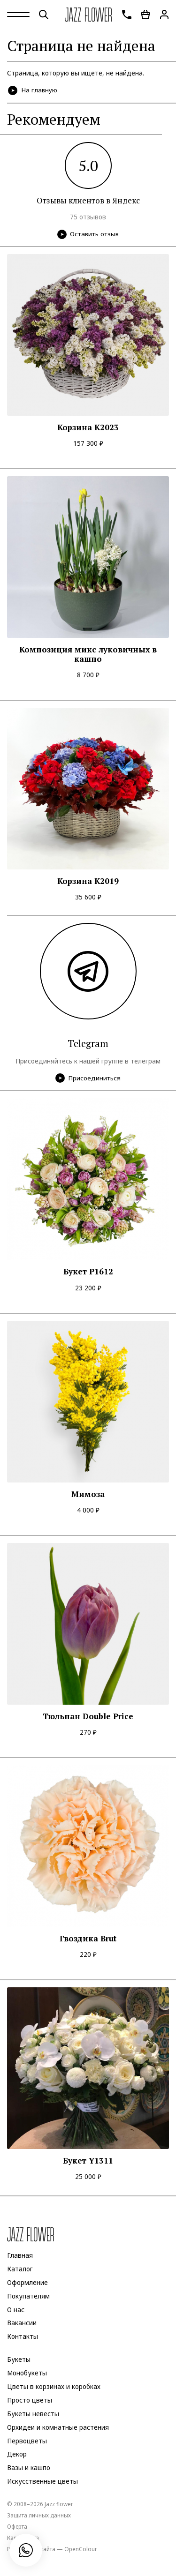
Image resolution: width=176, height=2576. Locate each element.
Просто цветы (29, 2400)
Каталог (20, 2269)
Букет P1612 (88, 1271)
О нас (15, 2310)
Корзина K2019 (88, 881)
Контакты (22, 2337)
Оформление (27, 2282)
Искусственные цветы (42, 2481)
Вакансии (22, 2323)
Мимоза (88, 1494)
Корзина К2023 (88, 427)
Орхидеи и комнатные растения (58, 2427)
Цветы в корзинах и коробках (53, 2386)
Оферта (17, 2526)
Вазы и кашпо (28, 2468)
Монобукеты (27, 2373)
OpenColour (80, 2549)
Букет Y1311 (88, 2160)
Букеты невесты (33, 2414)
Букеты (19, 2359)
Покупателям (28, 2296)
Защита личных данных (39, 2515)
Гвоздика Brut (88, 1938)
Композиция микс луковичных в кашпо (88, 654)
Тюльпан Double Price (88, 1716)
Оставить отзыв (88, 234)
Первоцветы (27, 2441)
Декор (17, 2454)
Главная (20, 2255)
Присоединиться (88, 1078)
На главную (33, 90)
